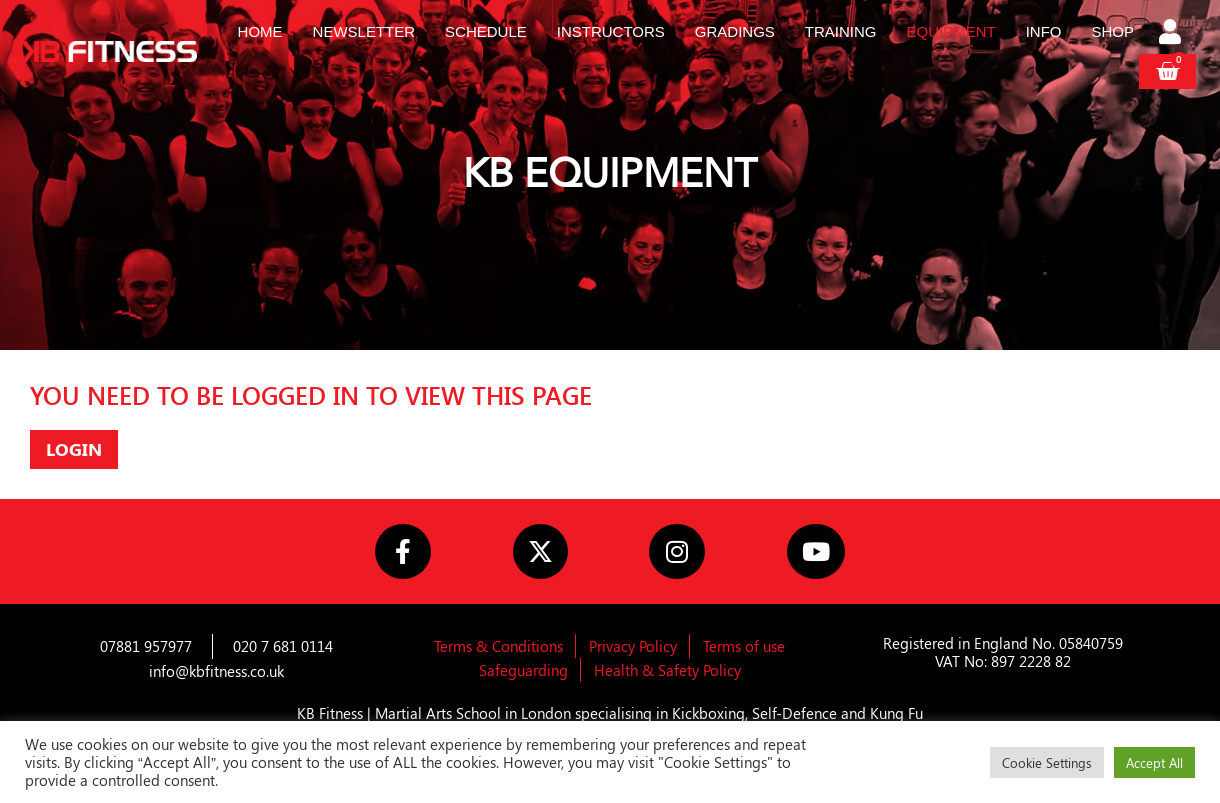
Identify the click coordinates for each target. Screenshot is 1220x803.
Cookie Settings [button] (1047, 762)
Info (1044, 31)
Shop (1113, 31)
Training (841, 31)
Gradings (735, 31)
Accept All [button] (1154, 762)
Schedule (486, 31)
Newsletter (364, 31)
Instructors (611, 31)
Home (260, 31)
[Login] (1172, 33)
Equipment (951, 31)
